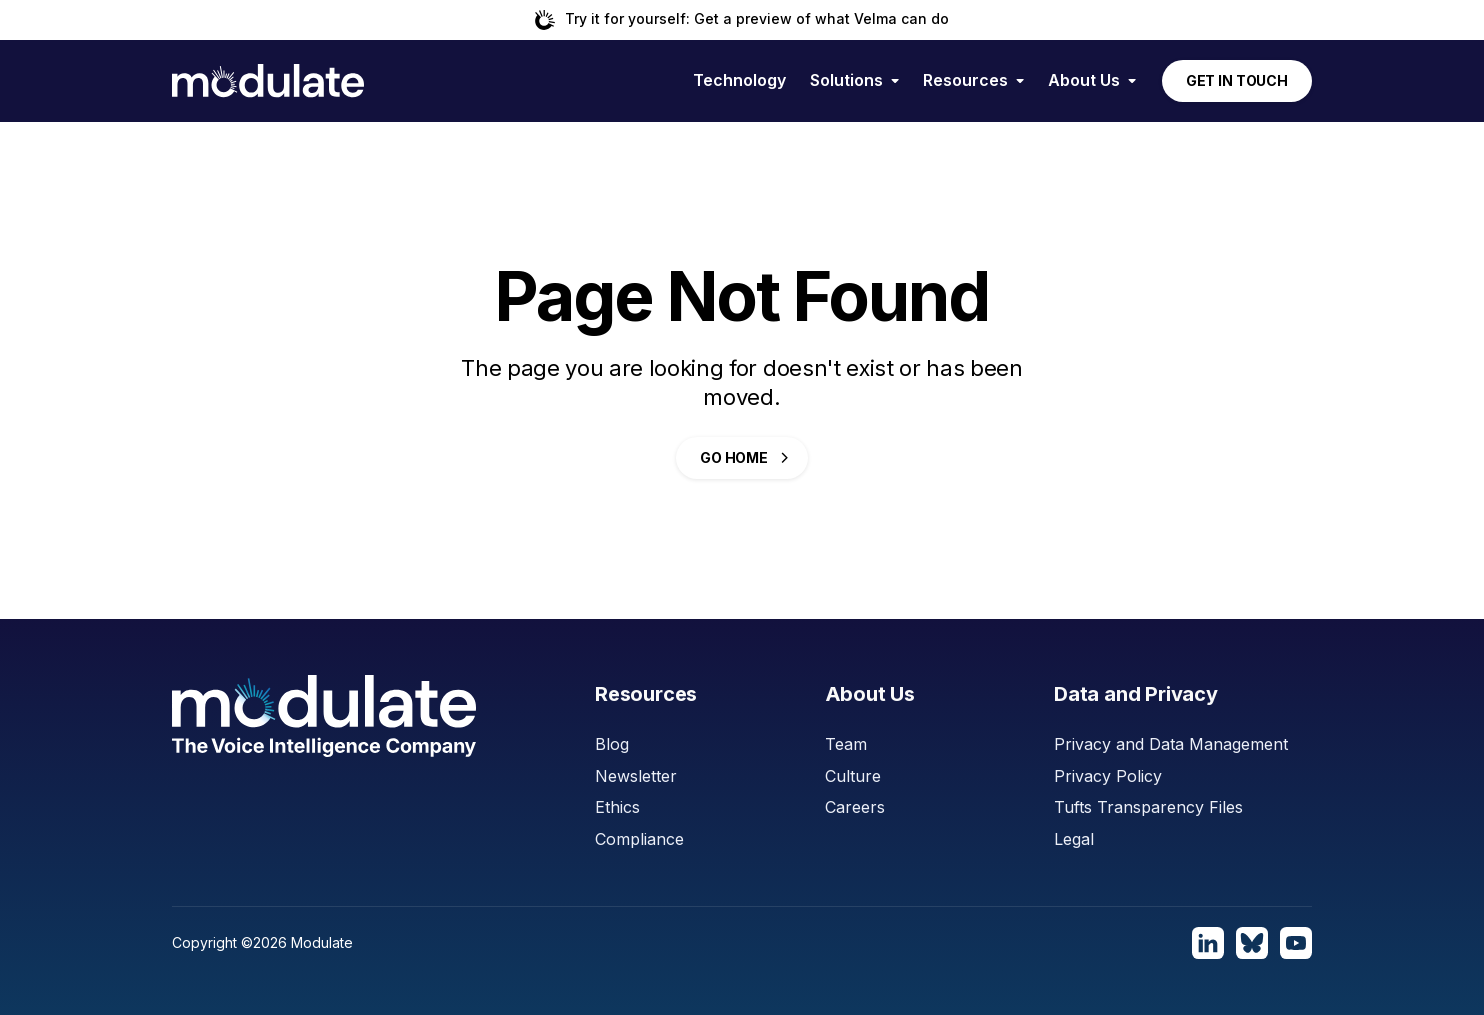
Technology (739, 80)
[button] (854, 80)
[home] (268, 81)
